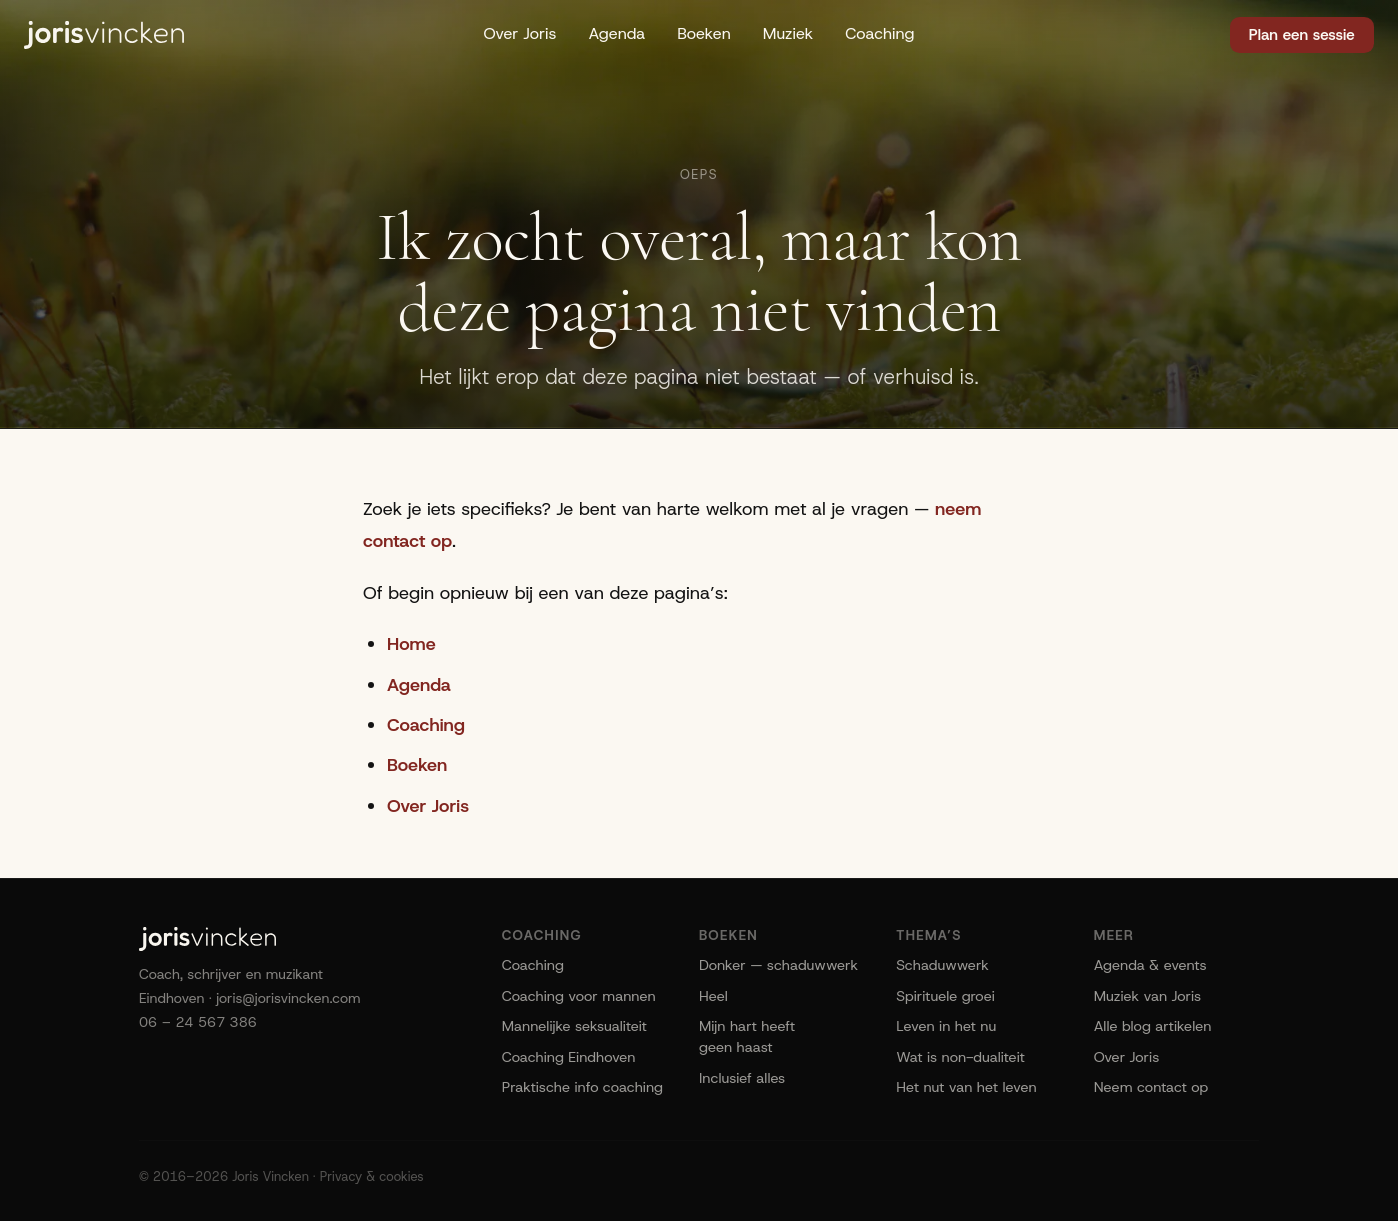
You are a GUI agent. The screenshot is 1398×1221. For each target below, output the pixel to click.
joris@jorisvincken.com (288, 998)
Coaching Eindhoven (569, 1057)
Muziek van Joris (1148, 996)
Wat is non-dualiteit (960, 1057)
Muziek (788, 33)
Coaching (879, 33)
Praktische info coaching (582, 1087)
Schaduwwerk (942, 965)
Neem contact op (1151, 1087)
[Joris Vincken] (104, 35)
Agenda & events (1150, 965)
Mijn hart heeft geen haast (747, 1036)
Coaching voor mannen (579, 996)
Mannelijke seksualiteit (574, 1026)
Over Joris (519, 33)
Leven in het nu (946, 1026)
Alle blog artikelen (1153, 1026)
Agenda (616, 33)
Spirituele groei (945, 996)
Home (411, 644)
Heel (713, 996)
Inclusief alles (742, 1078)
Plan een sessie (1302, 35)
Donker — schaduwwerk (778, 965)
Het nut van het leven (966, 1087)
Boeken (704, 33)
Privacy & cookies (372, 1176)
